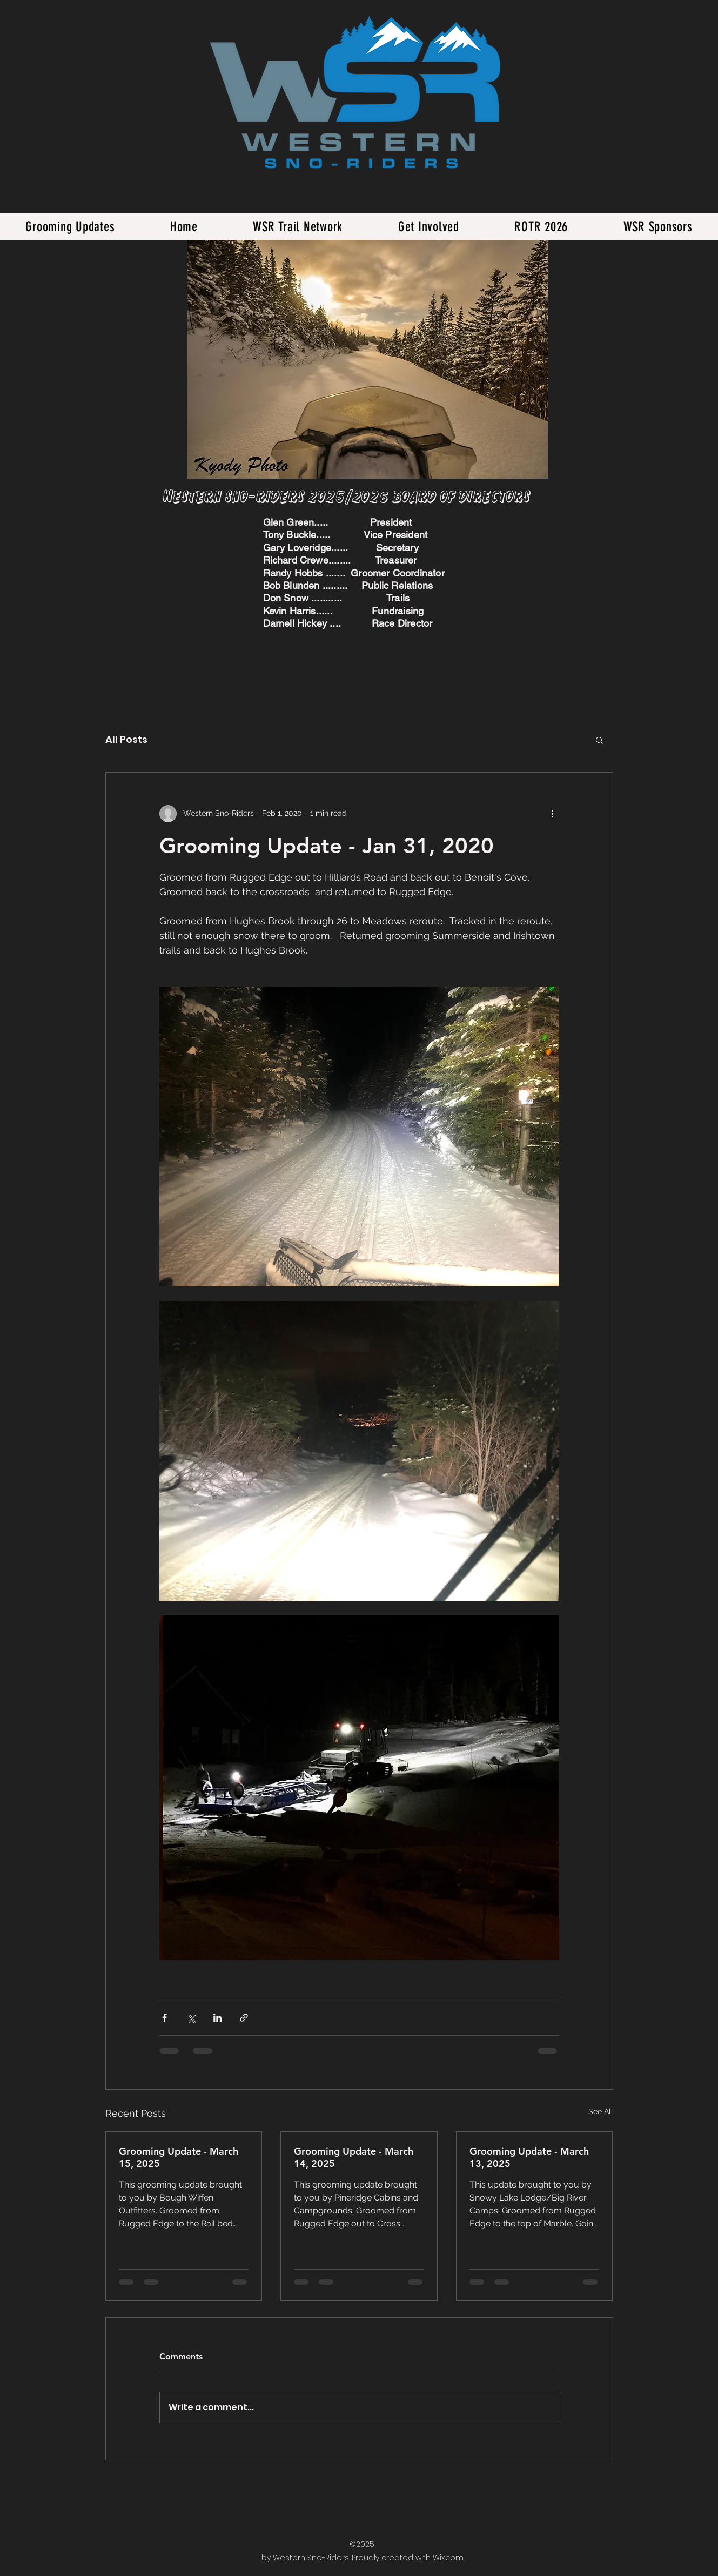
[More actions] (552, 813)
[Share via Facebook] (164, 2018)
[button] (599, 739)
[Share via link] (244, 2018)
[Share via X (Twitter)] (191, 2018)
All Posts (126, 739)
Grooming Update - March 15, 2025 (178, 2157)
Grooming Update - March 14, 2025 (353, 2157)
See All (600, 2111)
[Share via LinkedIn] (217, 2018)
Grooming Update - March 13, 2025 (529, 2157)
